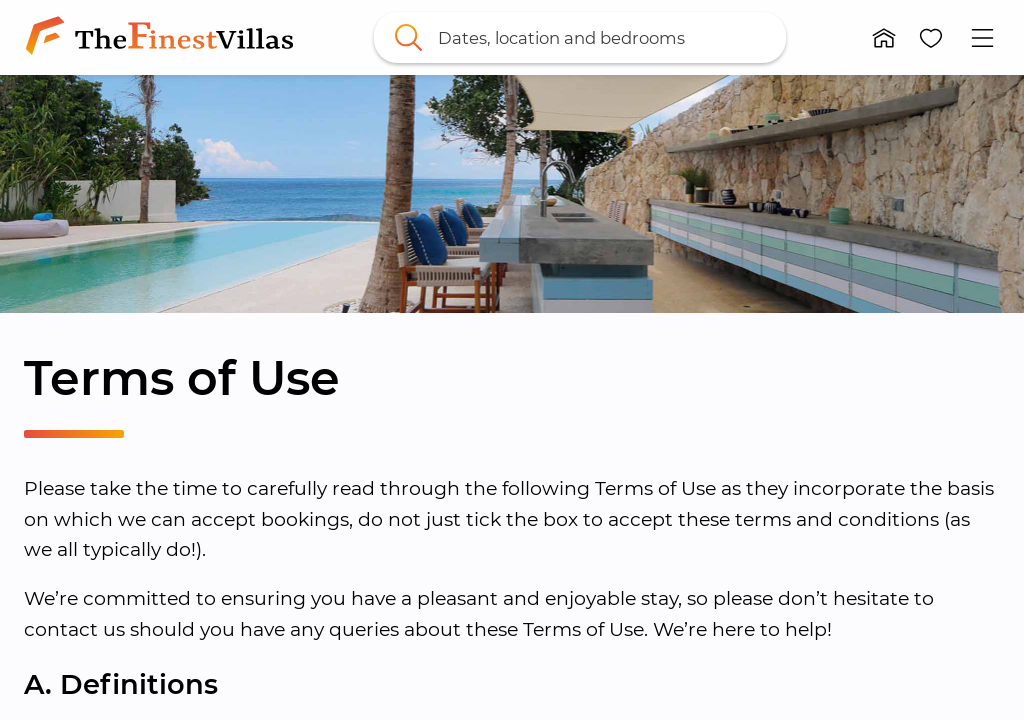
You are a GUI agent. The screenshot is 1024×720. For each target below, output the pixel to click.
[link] (163, 37)
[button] (884, 38)
